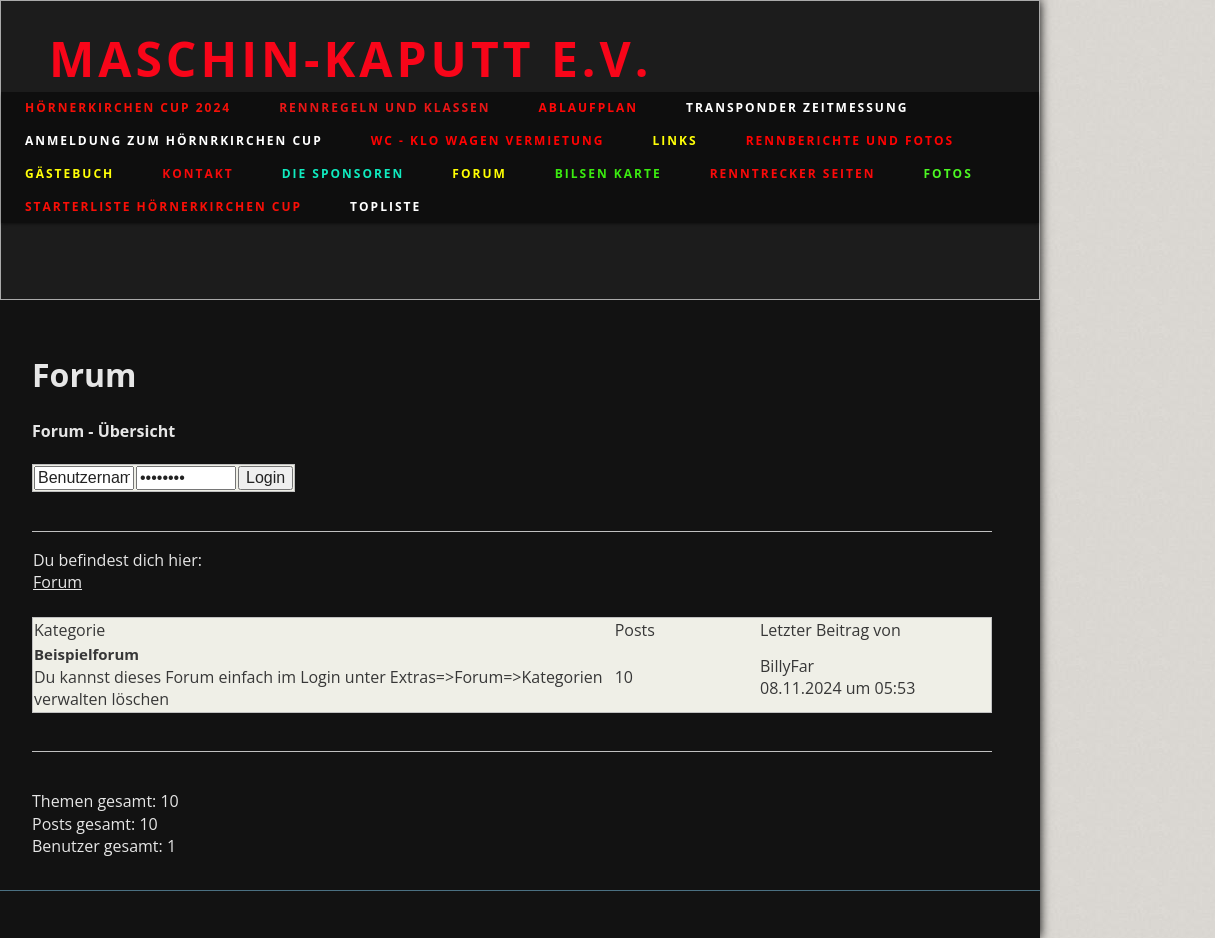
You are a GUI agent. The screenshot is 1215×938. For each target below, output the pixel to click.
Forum (57, 582)
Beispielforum (86, 654)
